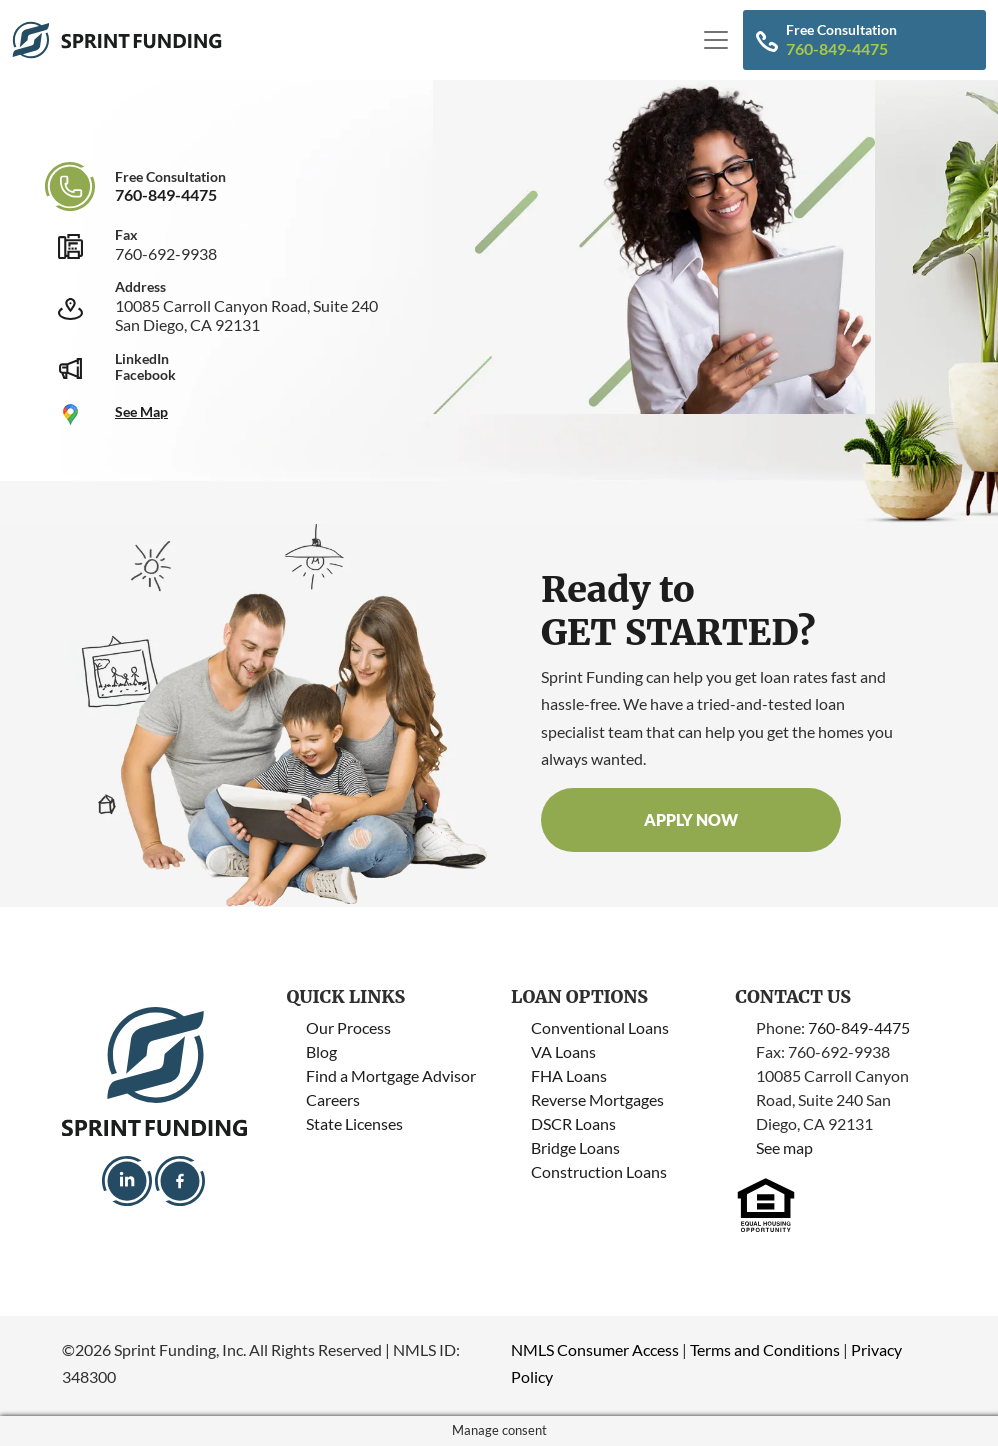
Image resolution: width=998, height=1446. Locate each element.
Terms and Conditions (765, 1349)
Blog (321, 1051)
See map (784, 1147)
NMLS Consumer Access (595, 1349)
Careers (333, 1099)
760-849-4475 (837, 48)
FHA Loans (569, 1075)
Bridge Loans (575, 1147)
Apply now (691, 819)
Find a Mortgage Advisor (391, 1075)
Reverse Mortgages (597, 1099)
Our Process (348, 1027)
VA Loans (563, 1051)
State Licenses (354, 1123)
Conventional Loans (600, 1027)
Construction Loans (599, 1171)
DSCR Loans (573, 1123)
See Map (141, 411)
